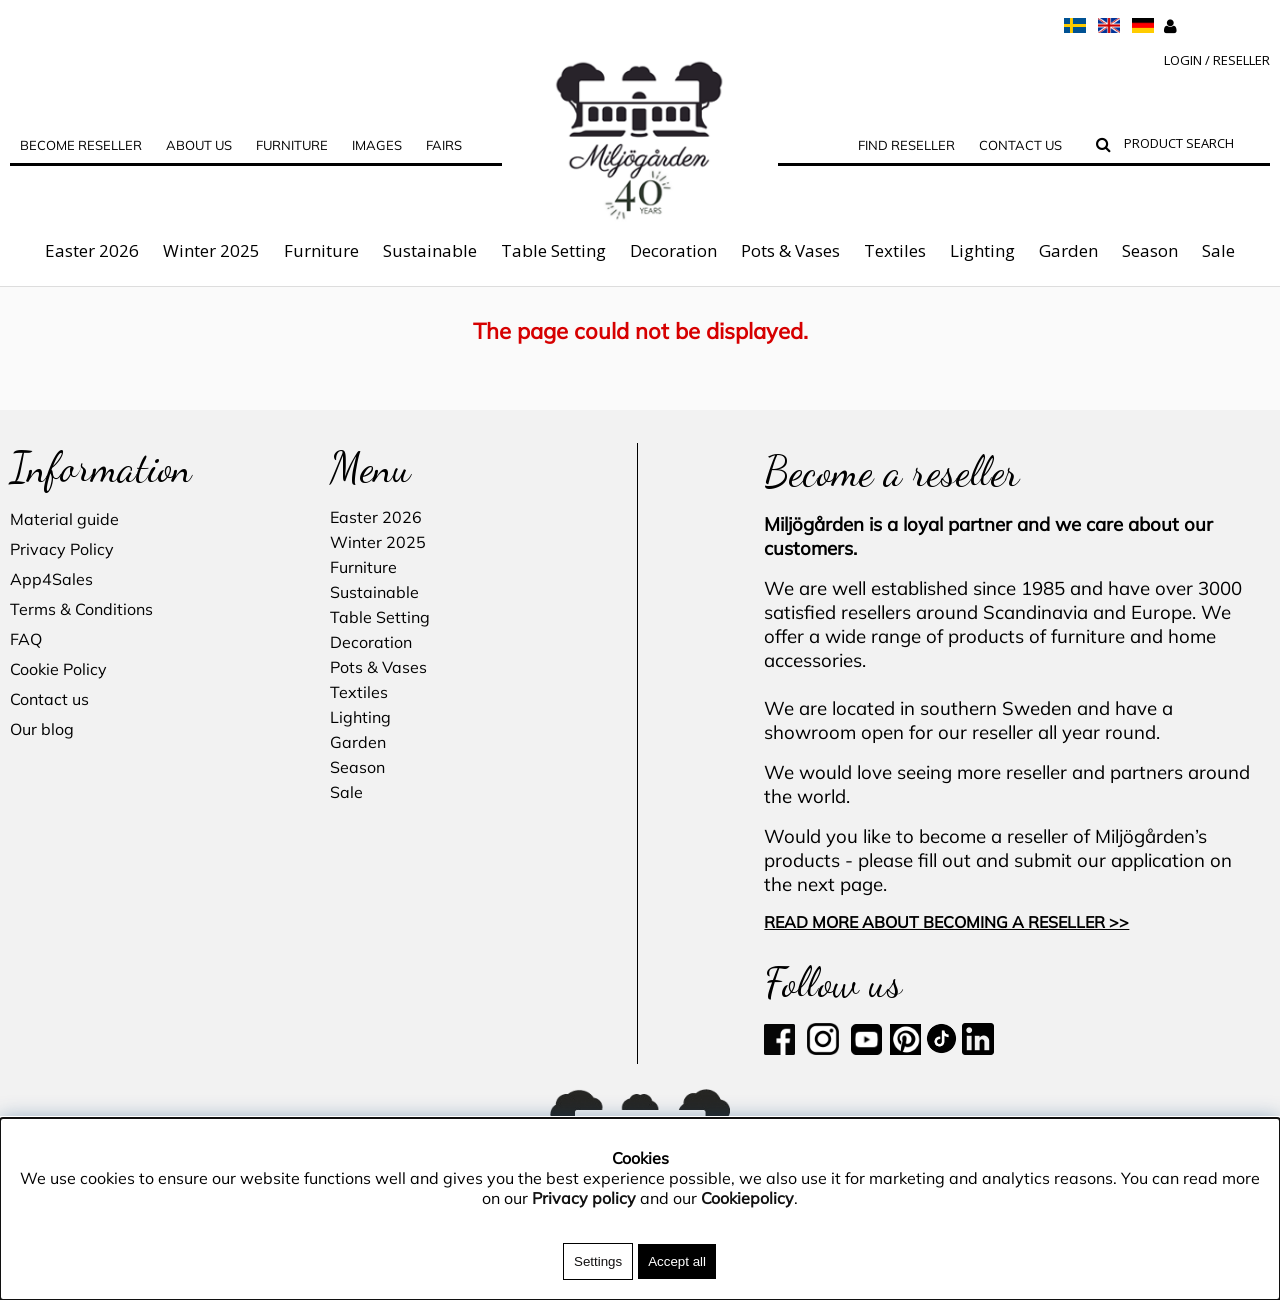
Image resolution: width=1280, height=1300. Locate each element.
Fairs (444, 145)
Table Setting (553, 250)
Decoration (673, 250)
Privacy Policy (62, 549)
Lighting (982, 250)
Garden (1068, 250)
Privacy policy (584, 1198)
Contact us (1020, 145)
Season (1150, 250)
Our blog (42, 729)
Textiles (895, 250)
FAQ (26, 639)
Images (377, 145)
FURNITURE (292, 145)
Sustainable (430, 250)
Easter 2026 (92, 250)
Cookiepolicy (747, 1198)
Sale (1218, 250)
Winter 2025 (211, 250)
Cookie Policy (58, 669)
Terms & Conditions (81, 609)
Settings (598, 1261)
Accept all (677, 1261)
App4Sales (51, 579)
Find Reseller (906, 145)
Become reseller (81, 145)
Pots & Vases (790, 250)
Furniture (321, 250)
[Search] (1192, 146)
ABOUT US (199, 145)
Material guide (64, 519)
